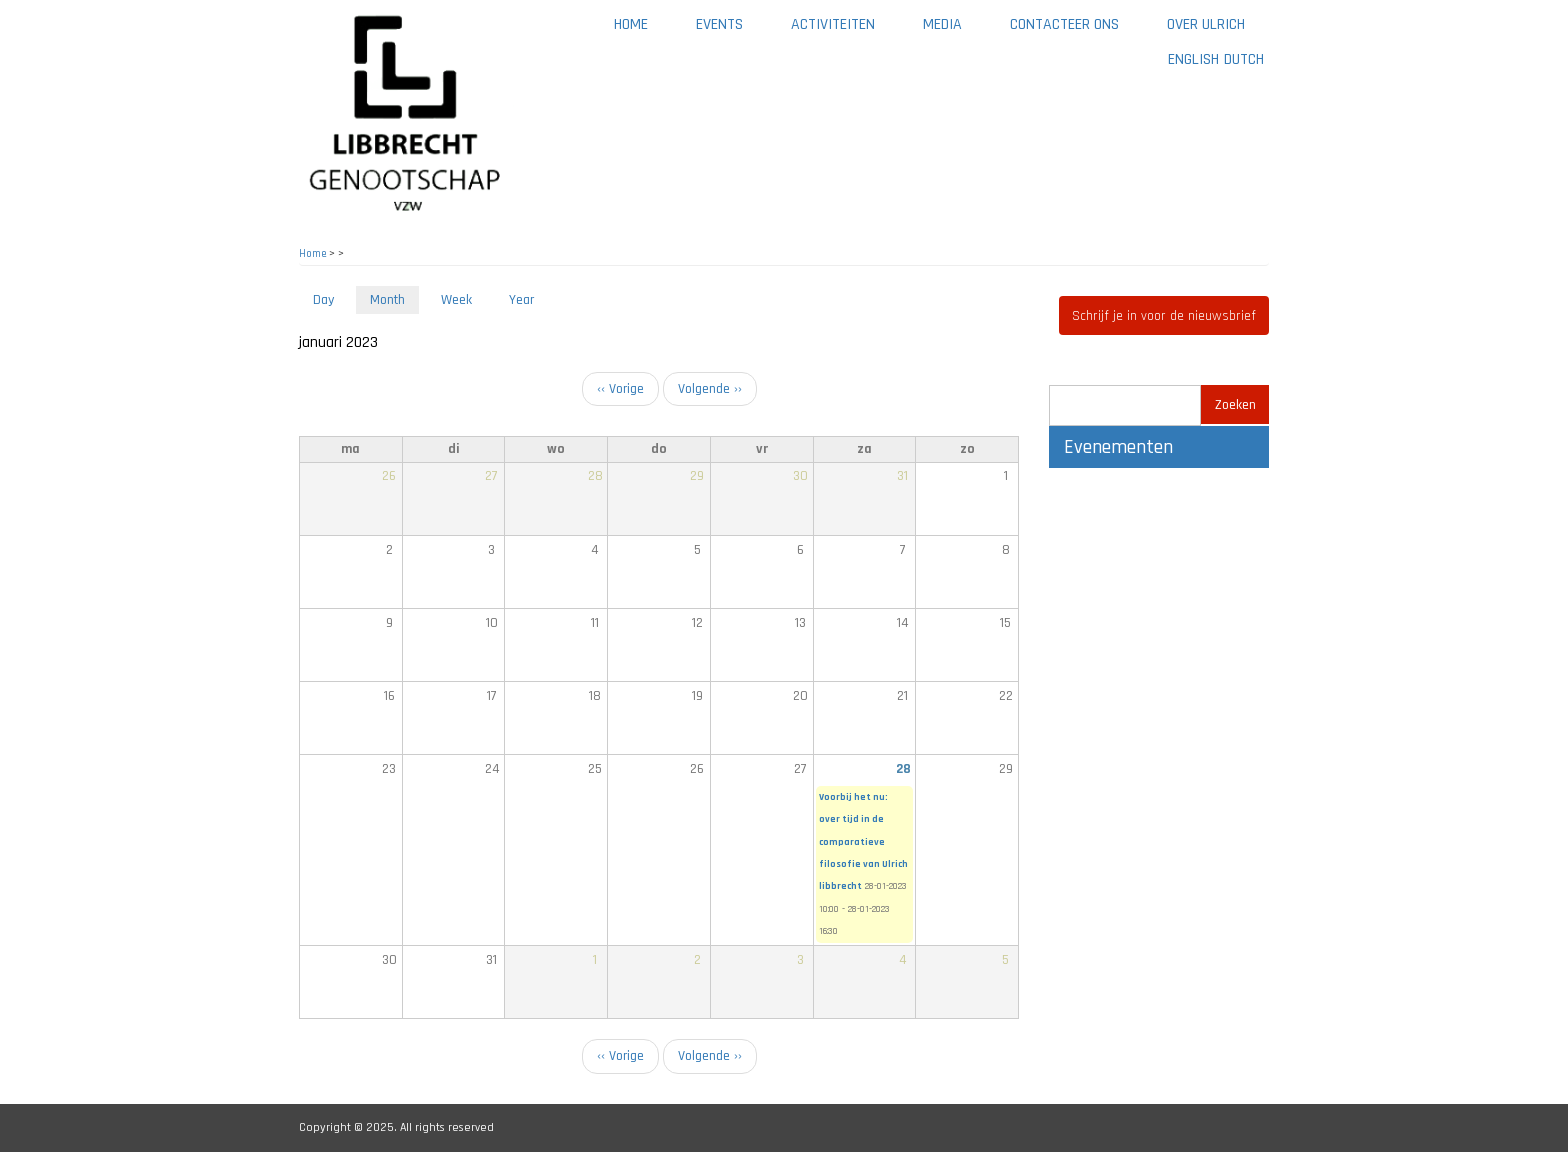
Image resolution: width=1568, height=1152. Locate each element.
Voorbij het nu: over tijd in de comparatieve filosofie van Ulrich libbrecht (863, 842)
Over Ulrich (1206, 24)
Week (456, 300)
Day (323, 300)
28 (903, 769)
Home (631, 24)
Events (719, 24)
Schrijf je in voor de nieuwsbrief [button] (1164, 316)
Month (394, 301)
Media (942, 24)
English (1193, 59)
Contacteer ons (1064, 24)
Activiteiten (833, 24)
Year (521, 300)
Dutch (1244, 59)
